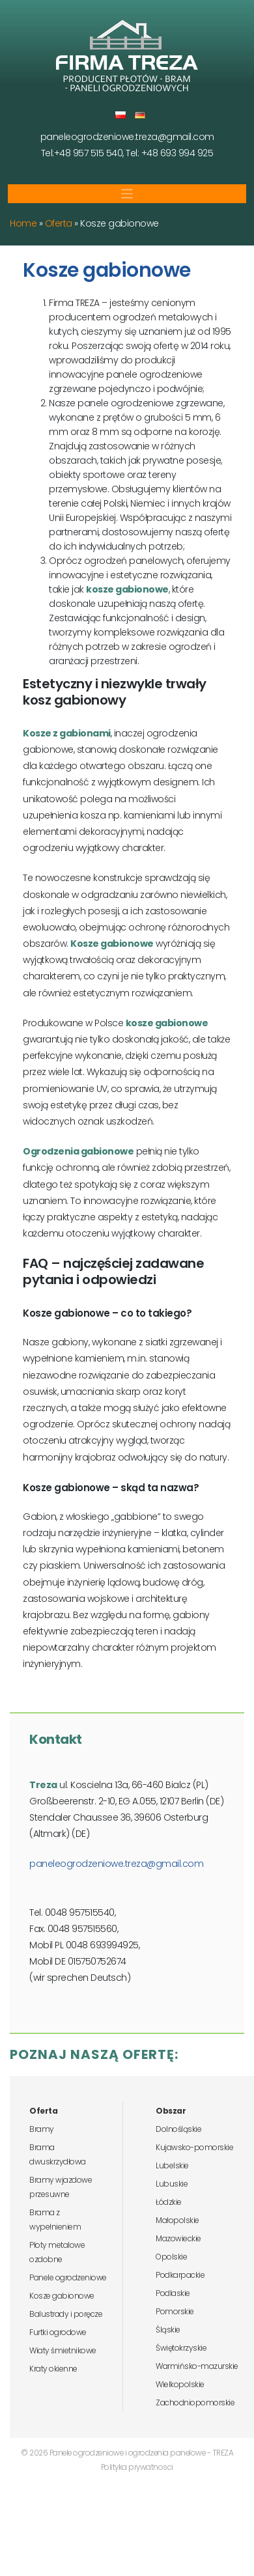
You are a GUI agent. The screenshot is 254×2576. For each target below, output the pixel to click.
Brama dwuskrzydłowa (57, 2154)
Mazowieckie (178, 2238)
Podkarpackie (180, 2274)
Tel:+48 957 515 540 (82, 153)
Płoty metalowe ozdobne (57, 2252)
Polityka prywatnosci (137, 2467)
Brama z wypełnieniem (55, 2219)
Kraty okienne (53, 2368)
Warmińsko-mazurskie (197, 2366)
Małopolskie (177, 2220)
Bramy (41, 2129)
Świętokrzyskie (181, 2347)
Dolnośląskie (178, 2129)
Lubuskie (172, 2183)
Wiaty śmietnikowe (62, 2350)
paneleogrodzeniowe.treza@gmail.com (127, 136)
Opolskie (171, 2256)
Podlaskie (173, 2293)
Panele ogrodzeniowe (68, 2277)
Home (23, 223)
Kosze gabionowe (61, 2295)
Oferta (58, 223)
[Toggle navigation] (127, 193)
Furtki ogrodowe (58, 2332)
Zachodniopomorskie (195, 2402)
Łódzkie (169, 2201)
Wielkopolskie (180, 2384)
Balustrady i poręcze (65, 2313)
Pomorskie (175, 2311)
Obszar (171, 2110)
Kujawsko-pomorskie (194, 2147)
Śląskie (168, 2329)
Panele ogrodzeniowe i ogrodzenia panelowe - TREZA (141, 2453)
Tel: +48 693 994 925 (169, 153)
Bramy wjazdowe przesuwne (60, 2187)
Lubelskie (172, 2165)
